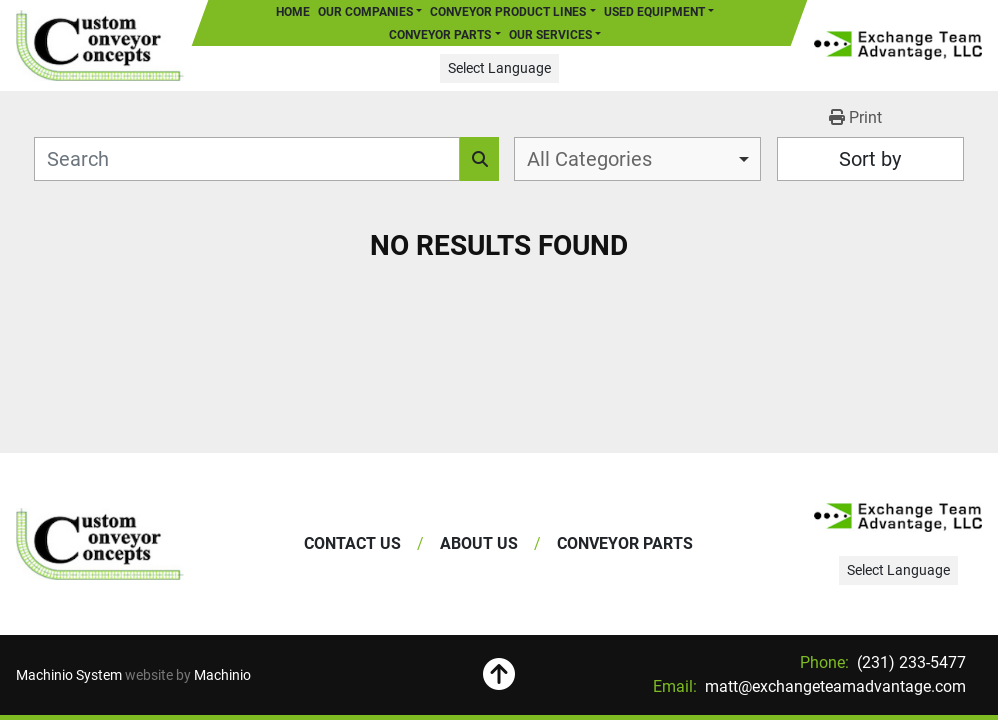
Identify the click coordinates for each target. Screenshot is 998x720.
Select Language (499, 68)
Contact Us (352, 543)
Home (293, 12)
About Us (479, 543)
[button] (512, 12)
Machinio (222, 675)
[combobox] (637, 159)
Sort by (870, 159)
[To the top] (499, 675)
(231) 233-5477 (909, 662)
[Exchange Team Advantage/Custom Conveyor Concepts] (100, 543)
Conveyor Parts (440, 35)
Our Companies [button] (365, 12)
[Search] (247, 159)
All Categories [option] (589, 159)
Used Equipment (654, 12)
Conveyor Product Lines (508, 12)
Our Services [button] (550, 35)
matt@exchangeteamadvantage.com (833, 686)
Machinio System (69, 675)
